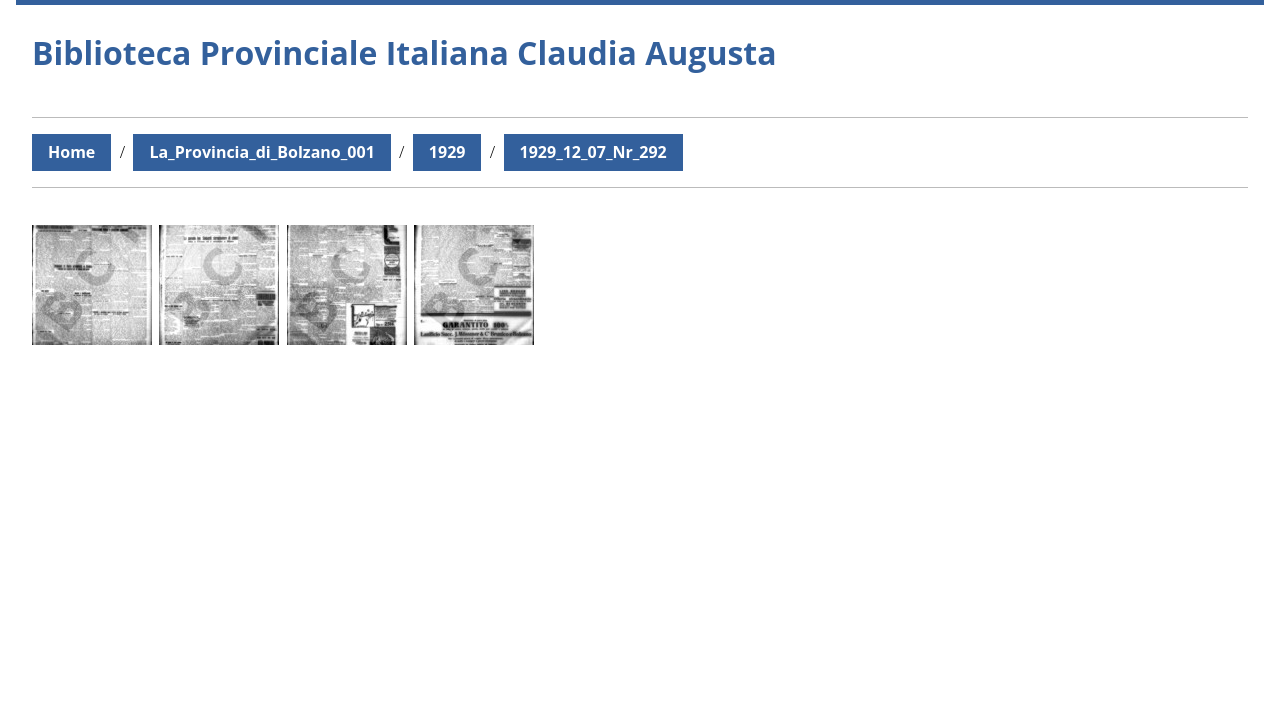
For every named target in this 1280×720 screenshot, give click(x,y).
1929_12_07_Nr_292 (593, 152)
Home (71, 152)
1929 (447, 152)
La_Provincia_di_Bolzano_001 (261, 152)
